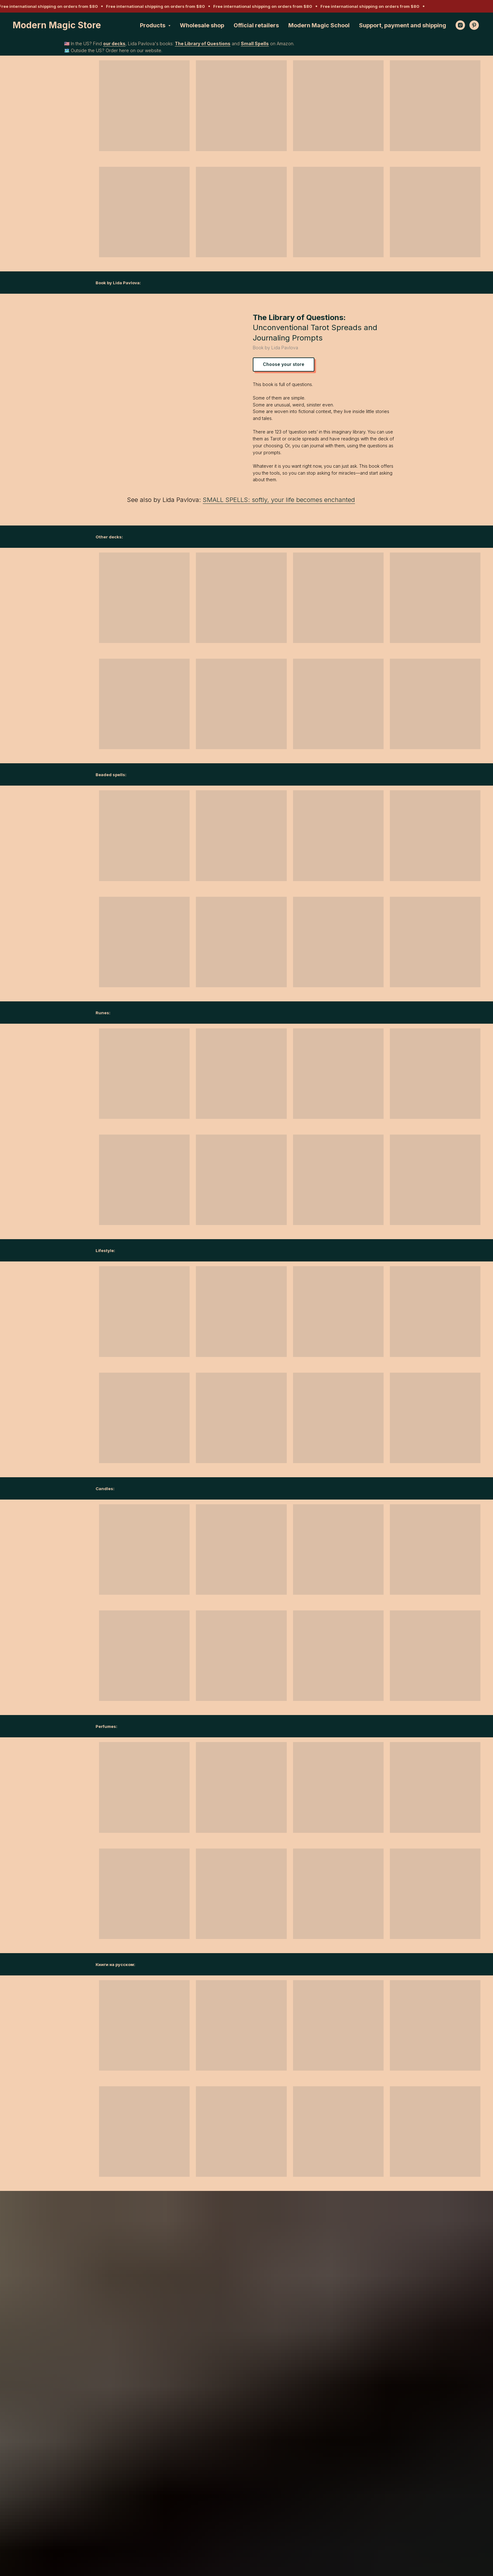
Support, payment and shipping (402, 25)
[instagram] (460, 25)
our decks (114, 43)
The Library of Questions (202, 43)
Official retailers (256, 25)
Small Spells (255, 43)
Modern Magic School (319, 25)
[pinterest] (474, 25)
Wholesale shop (202, 25)
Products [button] (153, 25)
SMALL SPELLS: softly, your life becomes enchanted (279, 500)
